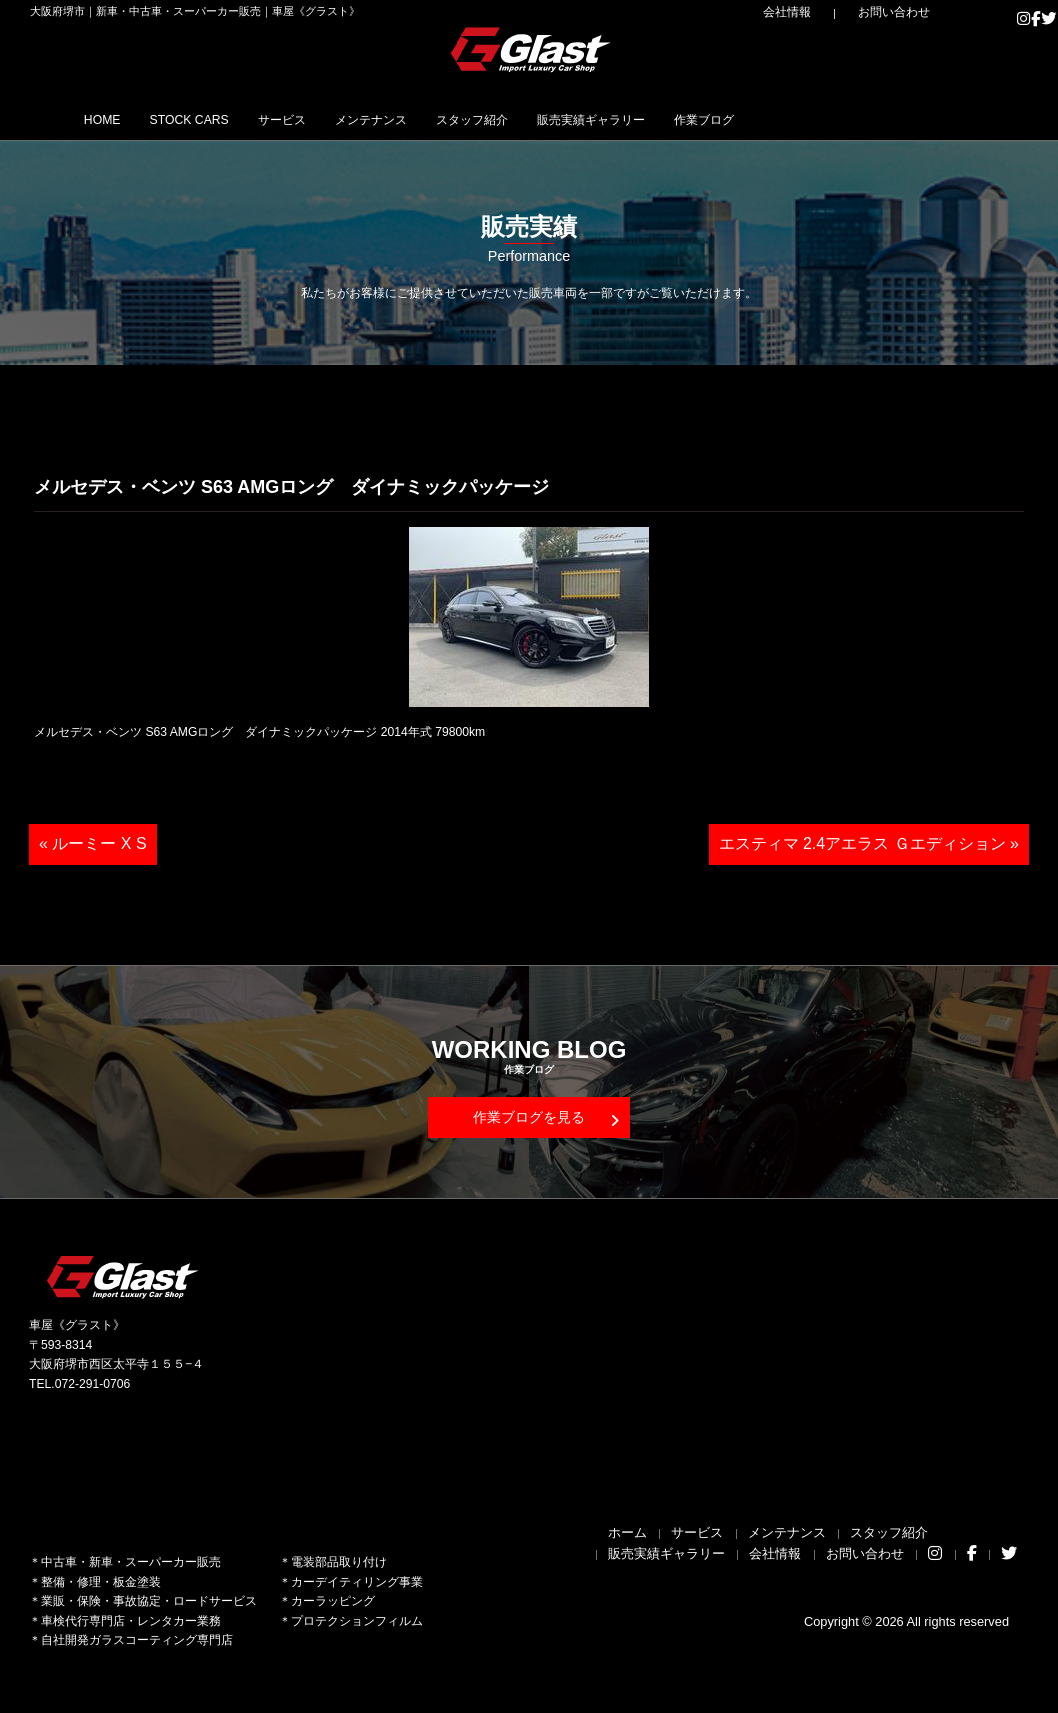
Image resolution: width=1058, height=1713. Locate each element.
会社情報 (830, 12)
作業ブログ (881, 119)
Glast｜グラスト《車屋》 (532, 49)
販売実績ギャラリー (739, 119)
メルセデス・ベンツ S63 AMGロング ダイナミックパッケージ (291, 487)
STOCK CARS (226, 119)
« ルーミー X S (93, 843)
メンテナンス (461, 119)
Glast (124, 1276)
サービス (346, 119)
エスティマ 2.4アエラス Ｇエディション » (869, 843)
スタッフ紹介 (589, 119)
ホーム (627, 1532)
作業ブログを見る (546, 1118)
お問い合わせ (909, 12)
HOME (113, 119)
